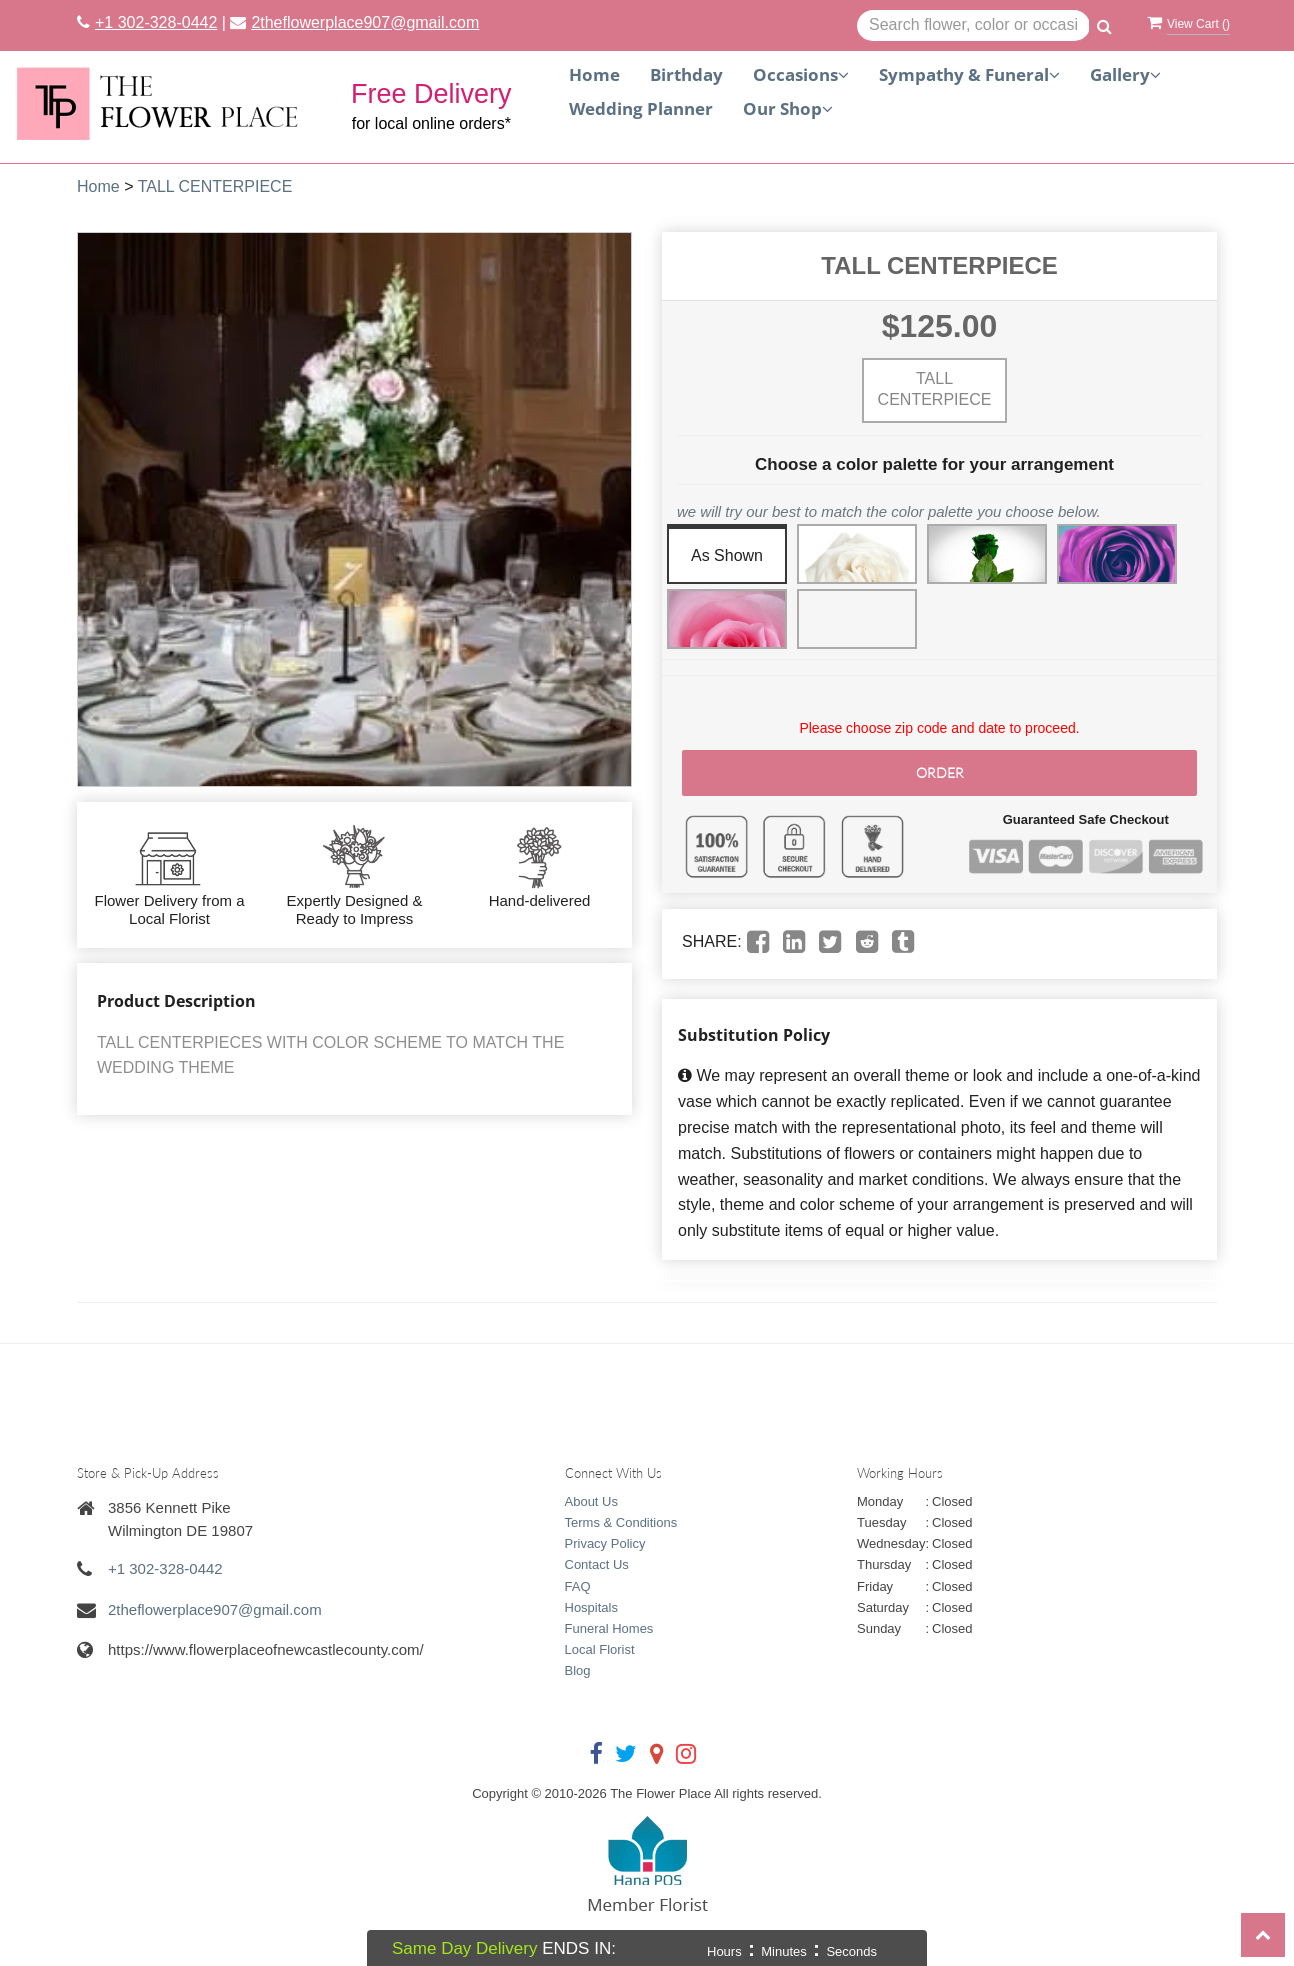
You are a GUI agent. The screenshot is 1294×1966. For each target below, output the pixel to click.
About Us (591, 1501)
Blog (578, 1670)
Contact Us (597, 1564)
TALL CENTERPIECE (215, 186)
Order (940, 772)
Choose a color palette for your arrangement (934, 464)
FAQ (578, 1586)
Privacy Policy (605, 1543)
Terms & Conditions (621, 1522)
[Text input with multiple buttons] (973, 26)
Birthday (686, 74)
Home (594, 74)
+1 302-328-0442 (156, 22)
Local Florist (600, 1649)
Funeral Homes (609, 1628)
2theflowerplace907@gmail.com (365, 22)
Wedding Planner (641, 108)
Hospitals (591, 1607)
